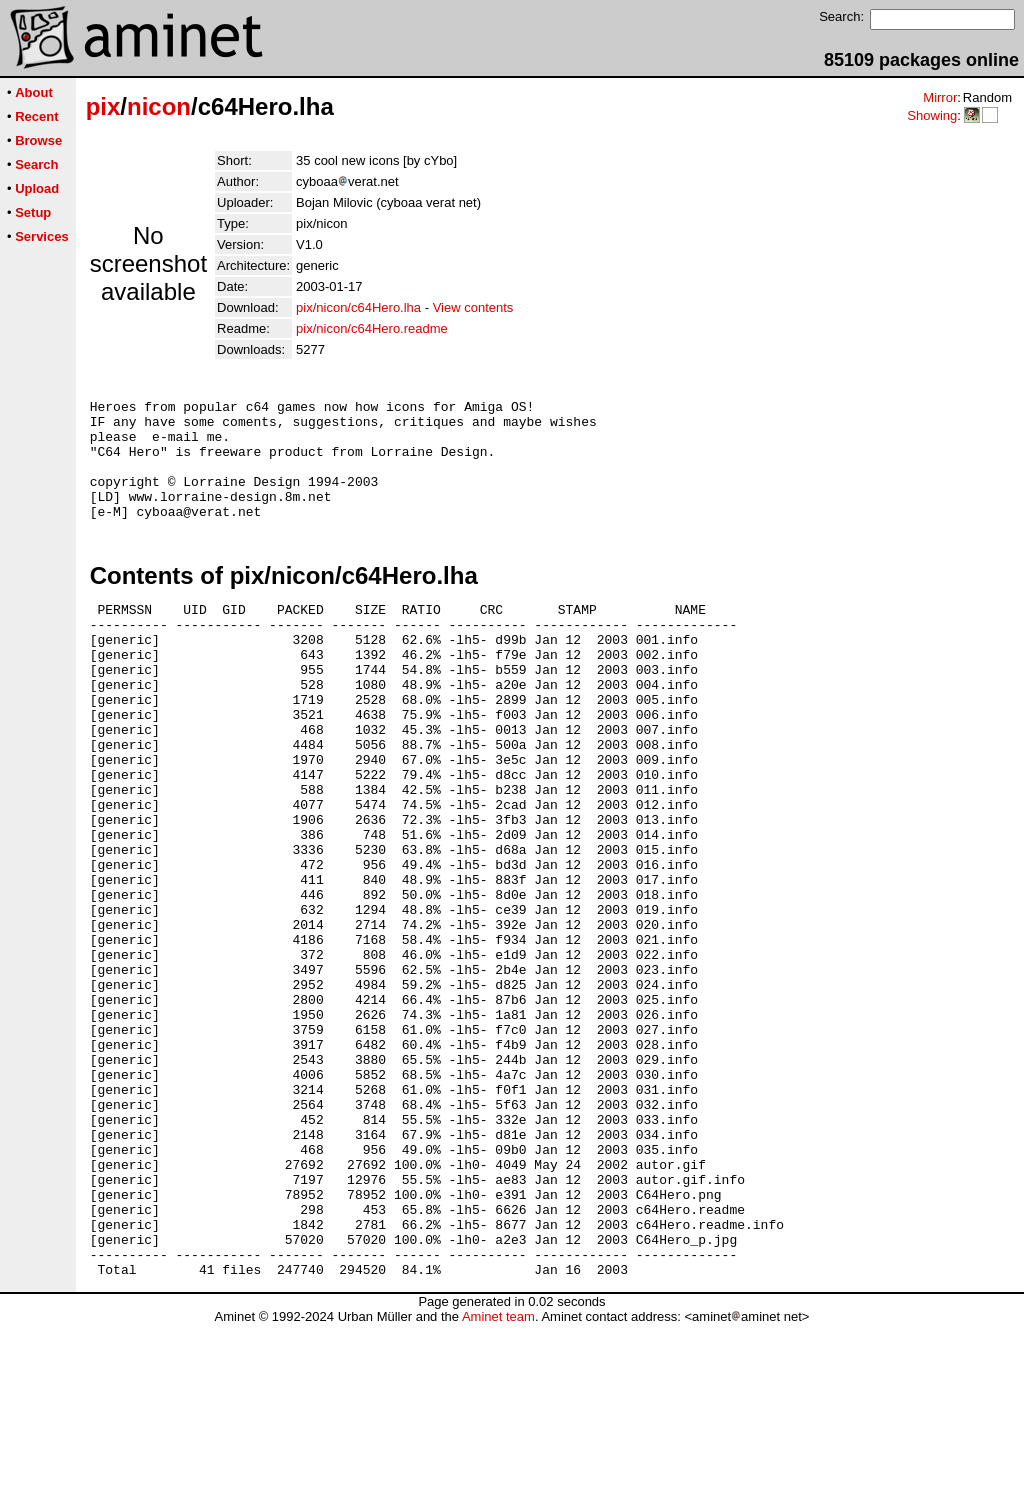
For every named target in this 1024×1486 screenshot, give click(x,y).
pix (103, 106)
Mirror (940, 97)
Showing (932, 115)
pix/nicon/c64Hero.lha (358, 307)
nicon (159, 106)
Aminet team (498, 1478)
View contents (473, 307)
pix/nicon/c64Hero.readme (372, 328)
